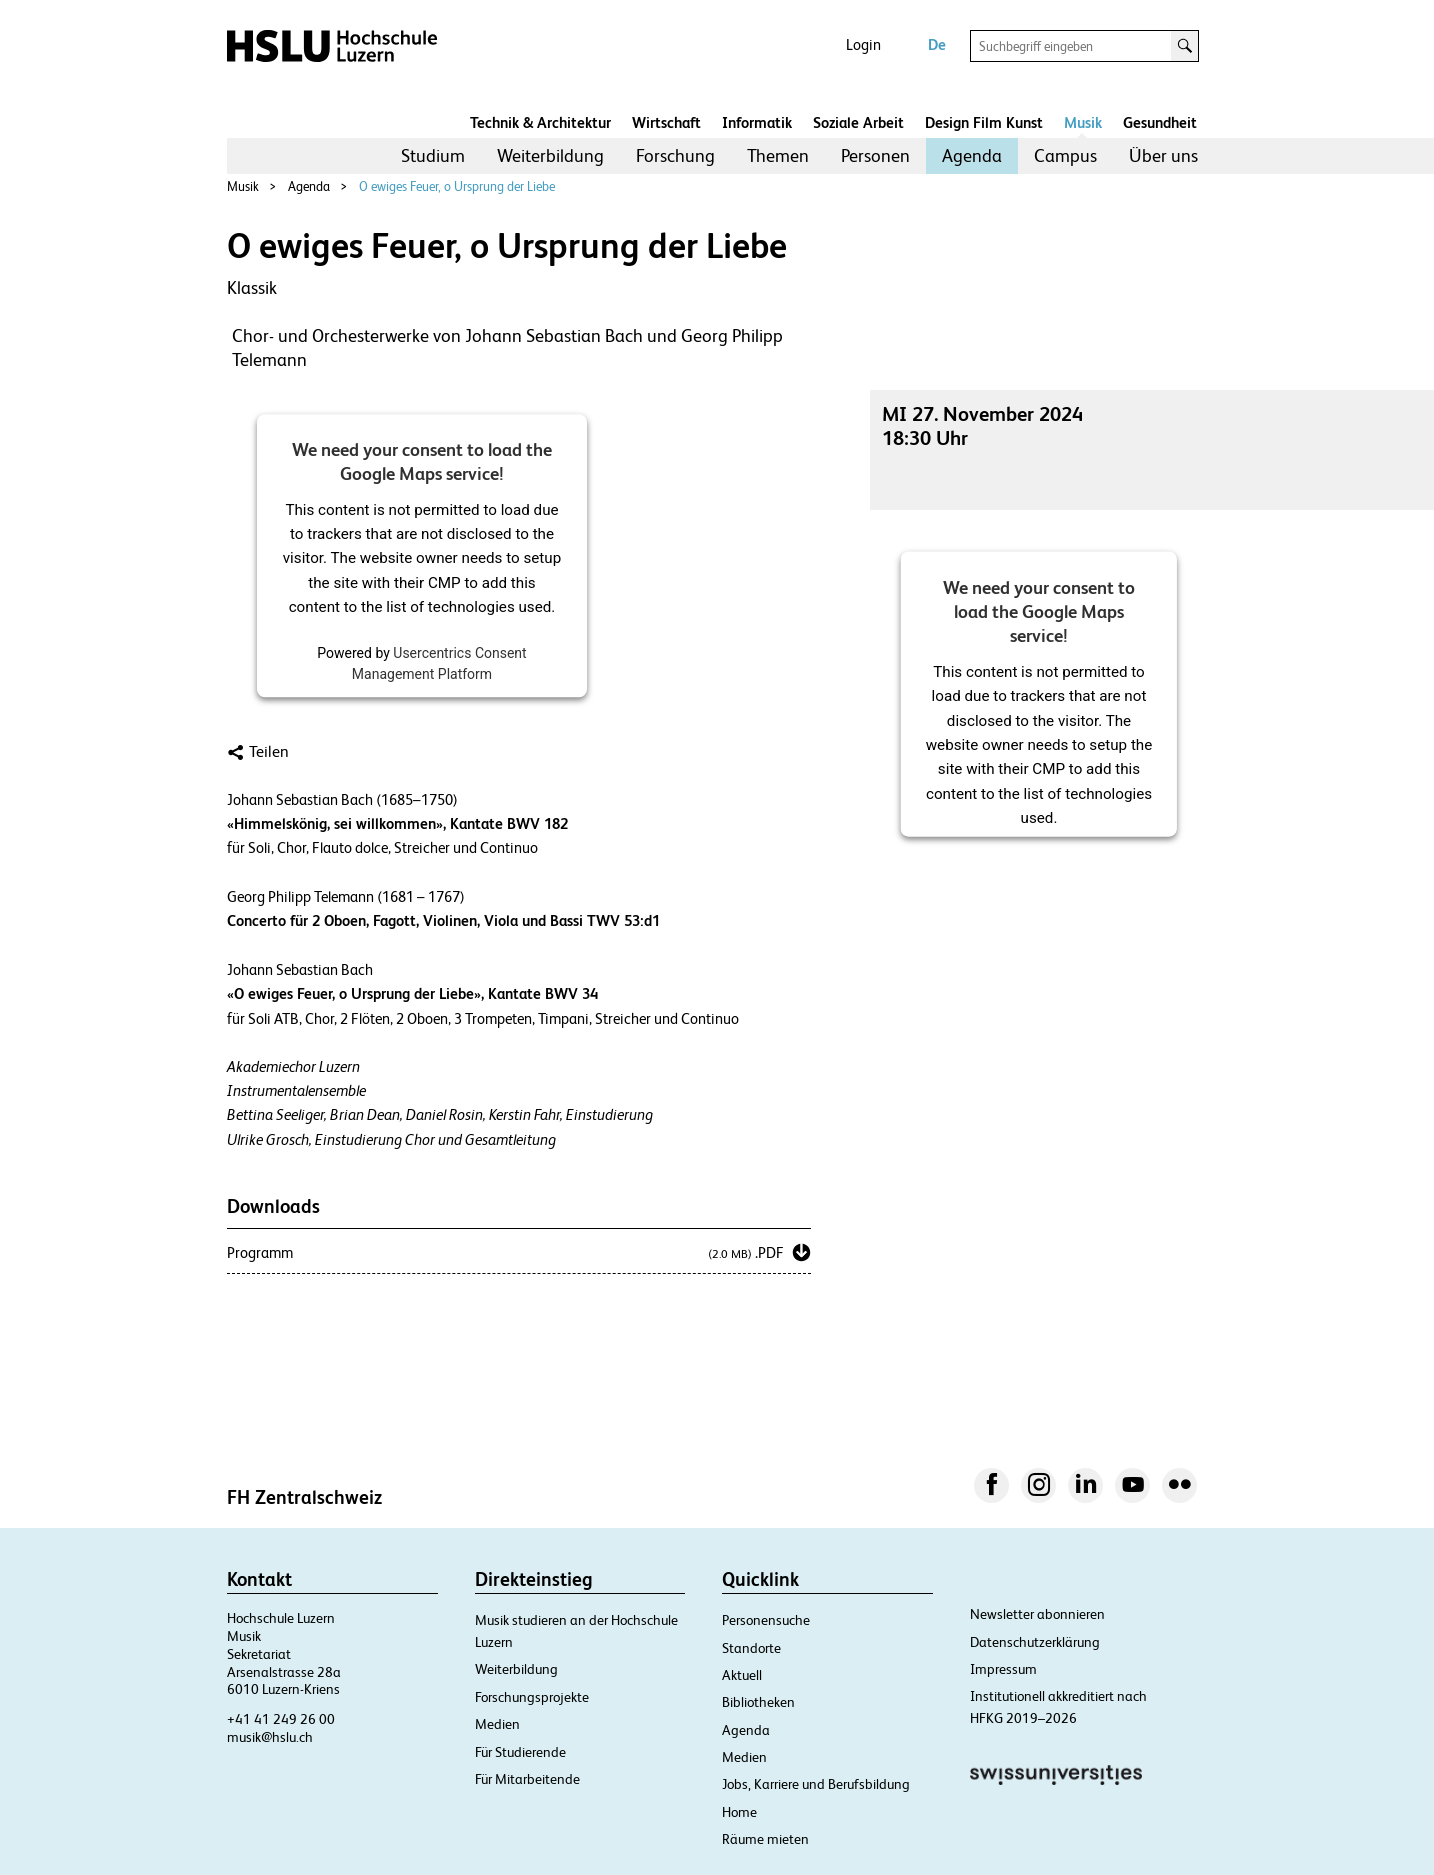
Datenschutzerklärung (1035, 1642)
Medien (497, 1724)
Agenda (972, 155)
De (937, 44)
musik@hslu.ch (270, 1737)
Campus (1065, 155)
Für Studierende (520, 1752)
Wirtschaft (666, 122)
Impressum (1003, 1669)
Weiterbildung (550, 155)
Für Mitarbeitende (527, 1779)
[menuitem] (433, 156)
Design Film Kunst (984, 122)
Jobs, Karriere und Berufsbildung (816, 1784)
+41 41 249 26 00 (281, 1719)
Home (739, 1812)
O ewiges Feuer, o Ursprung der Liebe (457, 186)
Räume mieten (765, 1839)
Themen (778, 155)
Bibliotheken (758, 1702)
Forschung (675, 155)
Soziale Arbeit (858, 122)
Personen (875, 155)
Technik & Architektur (540, 122)
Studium (433, 155)
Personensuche (766, 1620)
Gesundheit (1160, 122)
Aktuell (742, 1675)
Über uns (1163, 155)
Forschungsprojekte (532, 1697)
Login (863, 44)
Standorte (751, 1648)
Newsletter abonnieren (1037, 1614)
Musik (1083, 122)
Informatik (757, 122)
